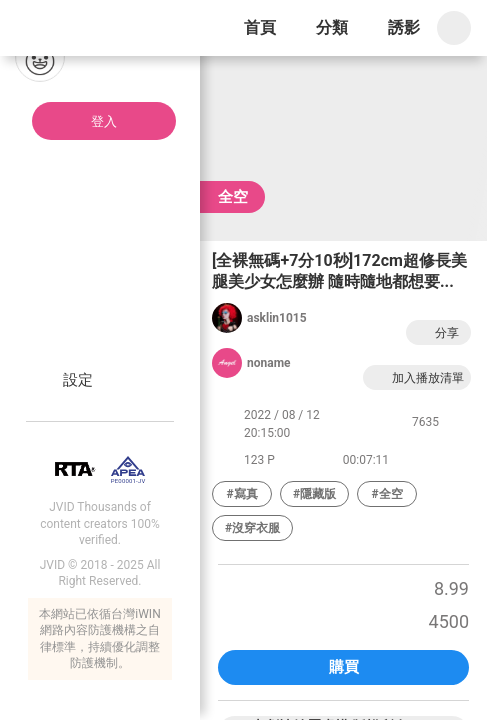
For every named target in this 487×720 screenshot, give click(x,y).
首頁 (260, 27)
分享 (436, 332)
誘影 (404, 27)
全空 (233, 197)
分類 (332, 27)
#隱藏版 (314, 494)
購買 (344, 667)
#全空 (387, 494)
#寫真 (241, 494)
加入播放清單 (417, 377)
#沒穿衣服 (252, 528)
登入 (104, 121)
